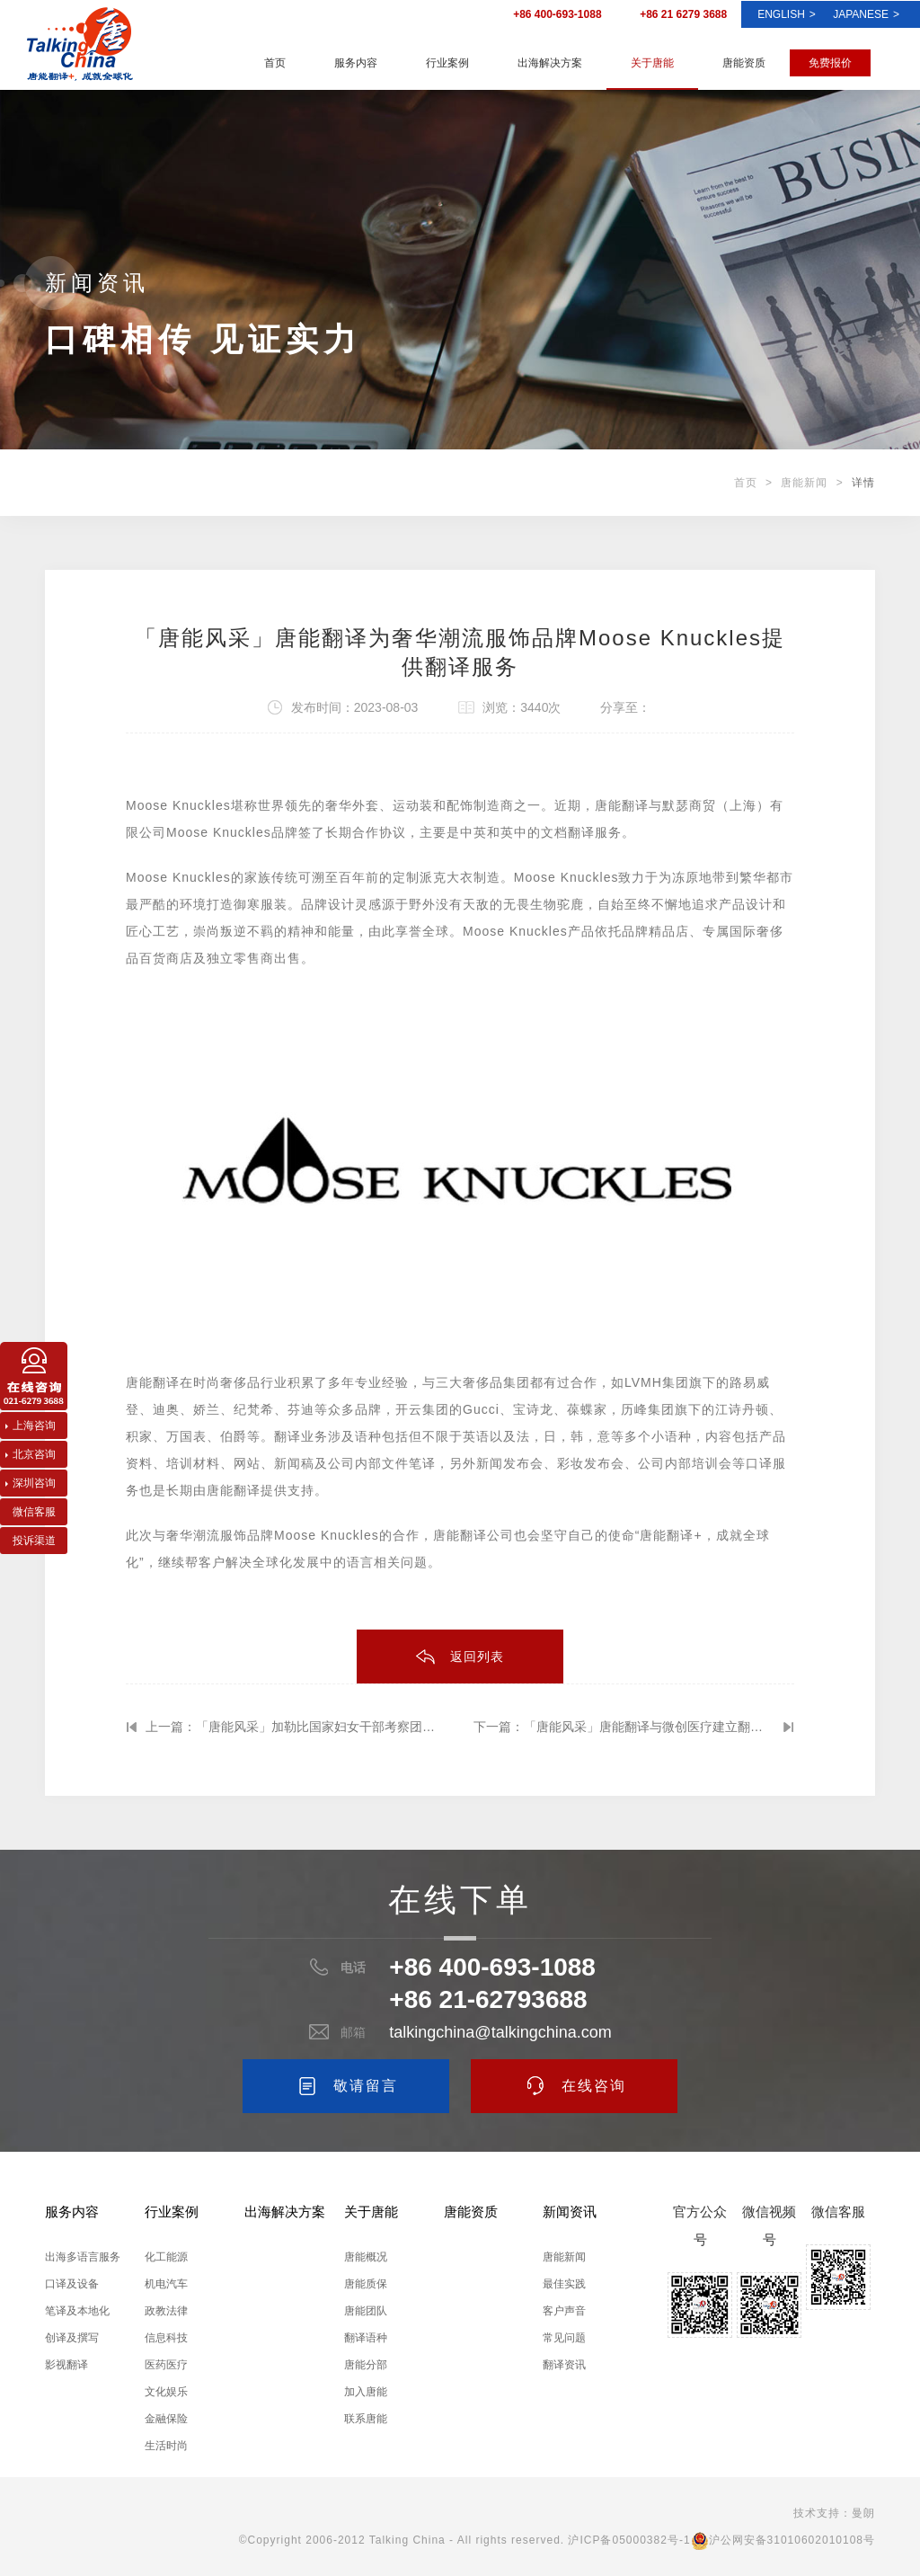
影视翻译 (66, 2364)
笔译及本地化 (77, 2311)
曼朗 (863, 2513)
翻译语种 (365, 2338)
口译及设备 (72, 2284)
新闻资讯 (570, 2211)
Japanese (866, 14)
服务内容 (355, 63)
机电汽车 (166, 2284)
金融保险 (166, 2418)
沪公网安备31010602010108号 (783, 2540)
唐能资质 (743, 63)
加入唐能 (365, 2391)
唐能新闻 (804, 482)
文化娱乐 (166, 2391)
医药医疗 (166, 2364)
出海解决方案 (550, 63)
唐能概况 (365, 2257)
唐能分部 (365, 2364)
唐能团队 (365, 2311)
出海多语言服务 (82, 2257)
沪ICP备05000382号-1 (629, 2540)
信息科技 (166, 2338)
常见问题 (564, 2338)
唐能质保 (365, 2284)
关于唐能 (652, 63)
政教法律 (166, 2311)
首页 (275, 63)
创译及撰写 (72, 2338)
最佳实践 (564, 2284)
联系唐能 (365, 2418)
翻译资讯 (564, 2364)
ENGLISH (786, 14)
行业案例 (447, 63)
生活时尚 (166, 2445)
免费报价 (830, 63)
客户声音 (564, 2311)
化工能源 (166, 2257)
